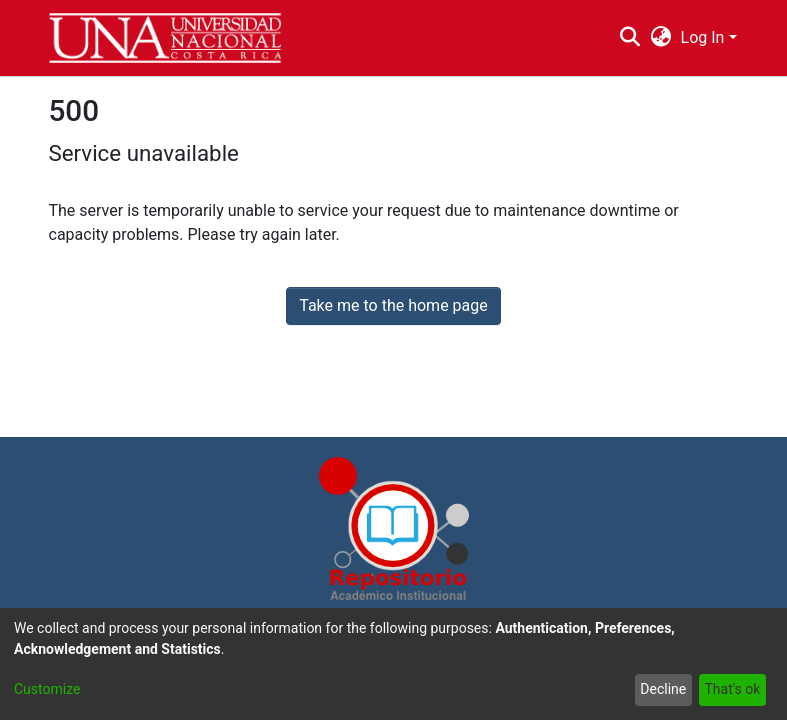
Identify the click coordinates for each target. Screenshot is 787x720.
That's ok (732, 689)
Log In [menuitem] (703, 37)
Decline (663, 689)
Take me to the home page (393, 305)
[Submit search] (630, 38)
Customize (47, 689)
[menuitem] (660, 38)
